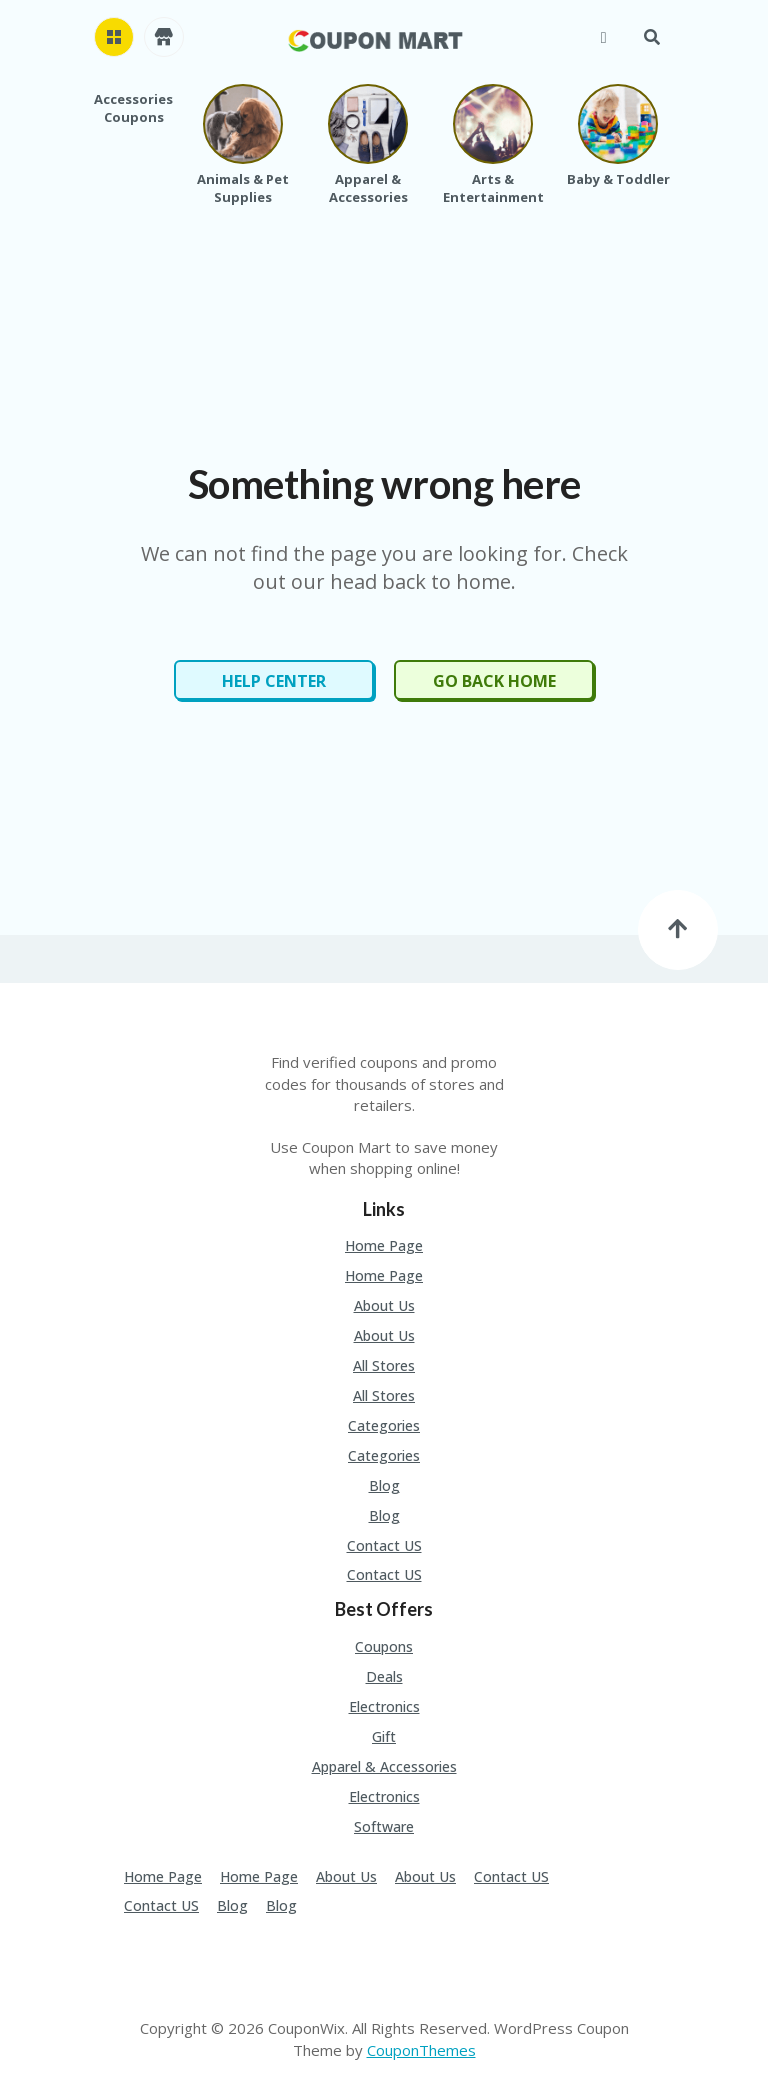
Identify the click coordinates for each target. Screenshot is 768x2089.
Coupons (384, 1646)
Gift (384, 1736)
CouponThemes (421, 2050)
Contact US (384, 1545)
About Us (384, 1305)
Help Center (274, 681)
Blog (384, 1485)
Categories (384, 1425)
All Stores (384, 1365)
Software (384, 1826)
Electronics (384, 1706)
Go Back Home (494, 681)
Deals (384, 1676)
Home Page (384, 1245)
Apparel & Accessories (384, 1766)
